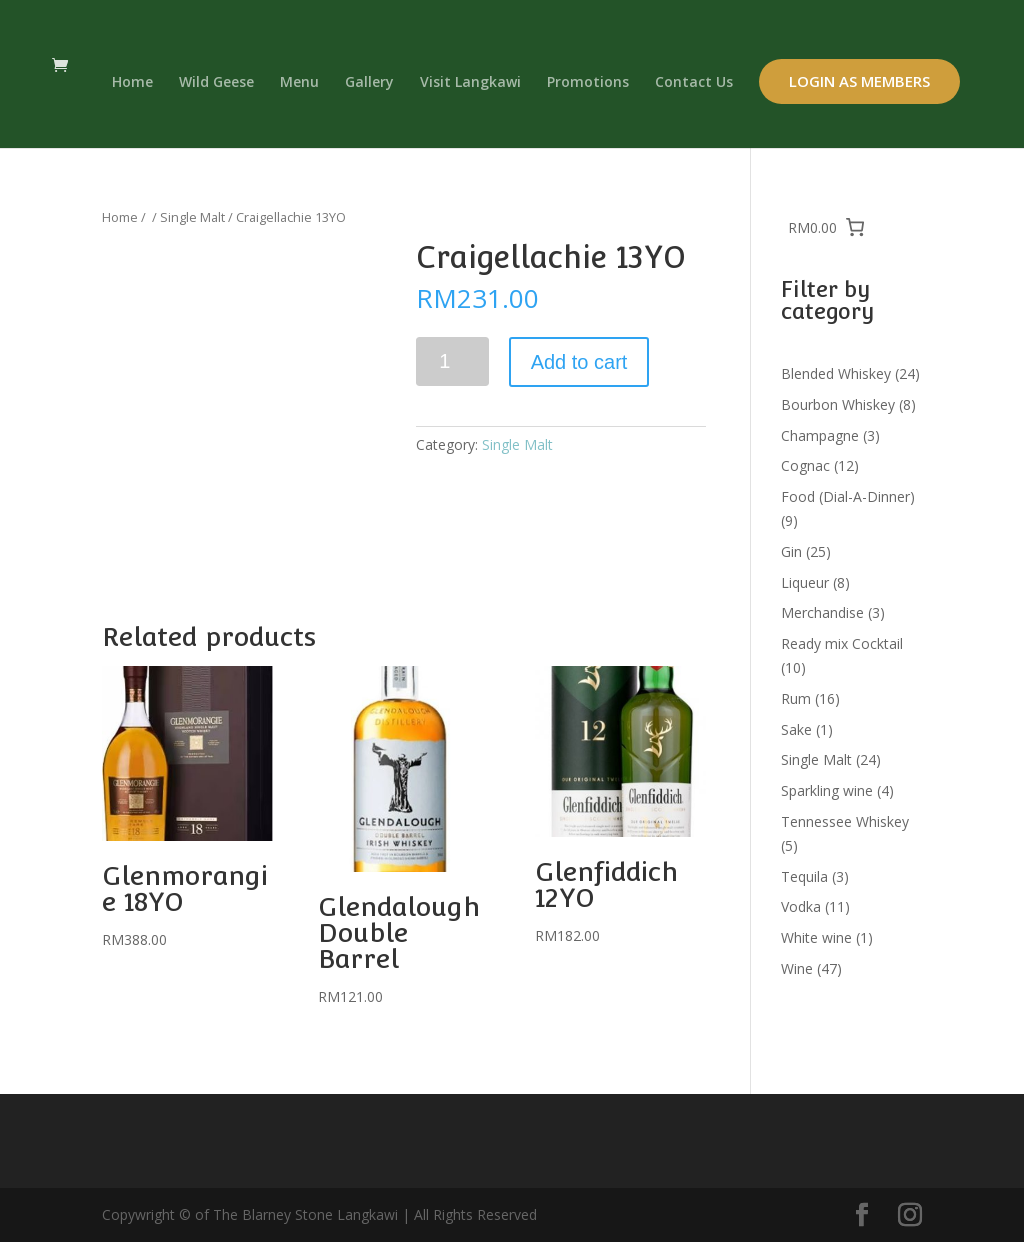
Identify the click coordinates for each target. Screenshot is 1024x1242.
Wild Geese (216, 83)
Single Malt (192, 217)
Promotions (588, 83)
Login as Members (859, 81)
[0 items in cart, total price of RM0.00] (827, 227)
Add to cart (579, 362)
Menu (299, 83)
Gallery (369, 83)
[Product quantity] (452, 361)
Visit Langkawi (470, 83)
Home (132, 83)
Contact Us (694, 83)
